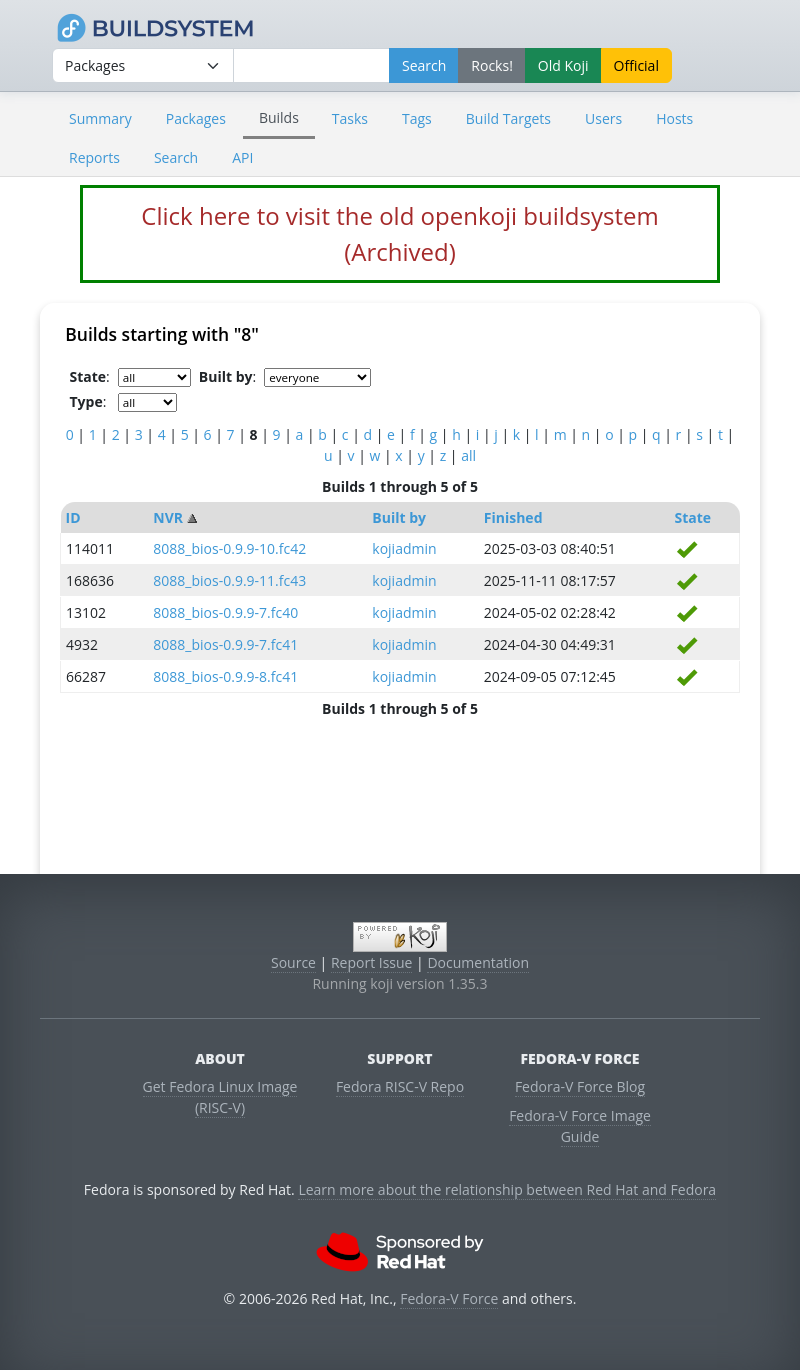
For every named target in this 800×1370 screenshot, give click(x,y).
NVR (168, 517)
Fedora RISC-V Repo (400, 1086)
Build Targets (508, 118)
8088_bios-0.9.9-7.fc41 (225, 644)
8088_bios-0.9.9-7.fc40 (225, 612)
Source (293, 962)
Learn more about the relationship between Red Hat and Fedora (507, 1189)
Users (603, 118)
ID (73, 517)
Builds (279, 117)
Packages (196, 118)
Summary (100, 118)
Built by (399, 517)
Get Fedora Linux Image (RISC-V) (220, 1097)
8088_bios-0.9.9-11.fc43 (229, 580)
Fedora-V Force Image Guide (580, 1126)
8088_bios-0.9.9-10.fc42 (229, 548)
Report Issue (372, 962)
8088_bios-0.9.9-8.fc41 (225, 676)
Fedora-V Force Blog (580, 1086)
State (693, 517)
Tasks (350, 118)
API (242, 157)
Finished (513, 517)
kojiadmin (404, 548)
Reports (94, 157)
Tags (417, 118)
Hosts (674, 118)
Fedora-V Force (449, 1298)
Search (176, 157)
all (468, 455)
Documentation (478, 962)
